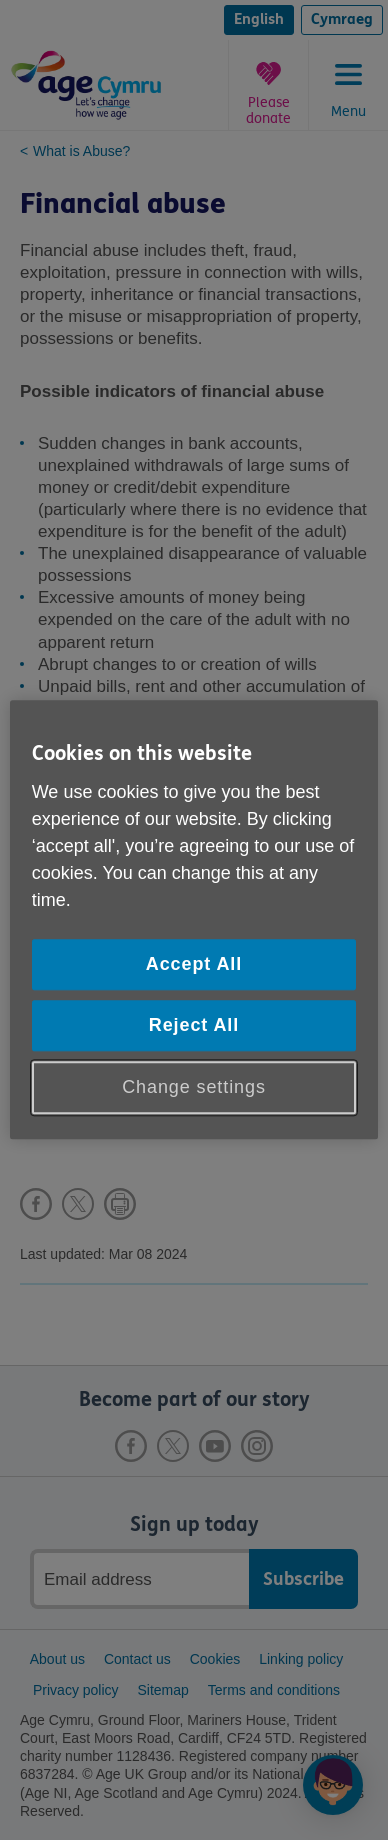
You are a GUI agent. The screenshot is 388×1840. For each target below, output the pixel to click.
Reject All (194, 1025)
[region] (194, 919)
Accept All (194, 964)
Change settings (194, 1087)
